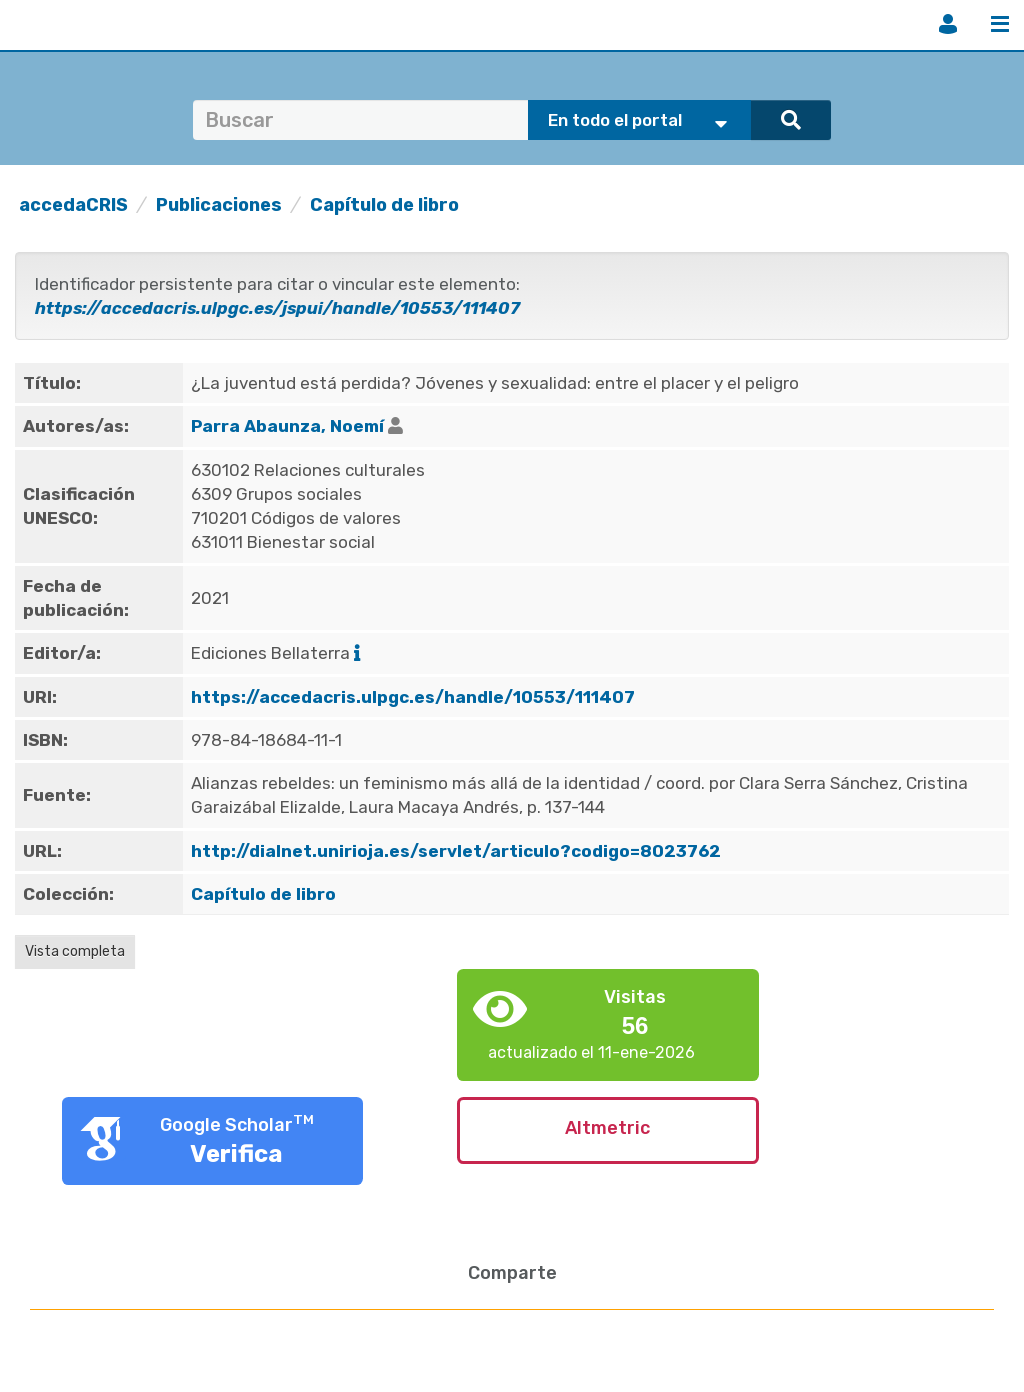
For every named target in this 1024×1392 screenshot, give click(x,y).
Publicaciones (219, 205)
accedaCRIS (73, 205)
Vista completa (75, 951)
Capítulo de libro (384, 205)
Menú (1000, 24)
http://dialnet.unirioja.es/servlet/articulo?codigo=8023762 (456, 851)
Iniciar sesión (948, 24)
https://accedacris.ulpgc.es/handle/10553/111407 (413, 697)
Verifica (236, 1154)
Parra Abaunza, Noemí (287, 426)
